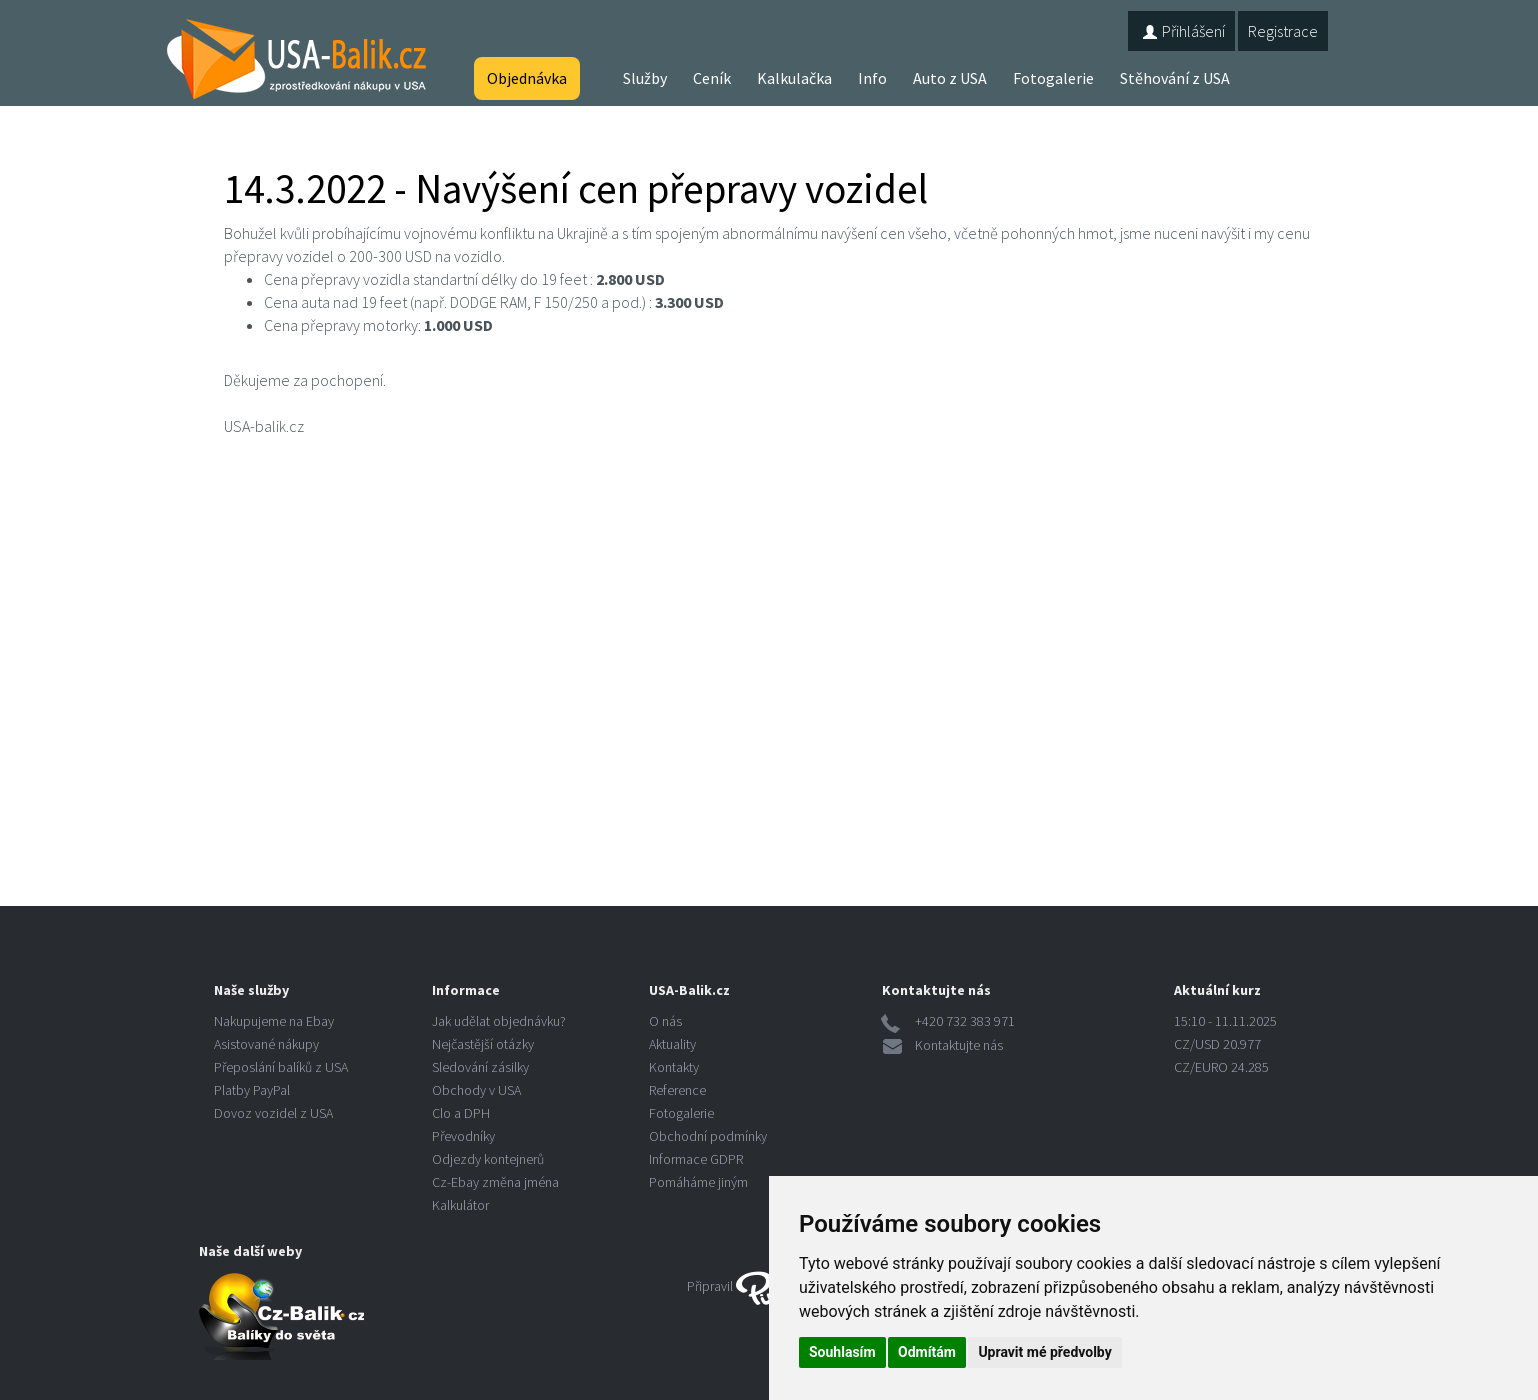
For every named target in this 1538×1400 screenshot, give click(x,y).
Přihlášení (1181, 31)
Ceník (712, 78)
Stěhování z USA (1175, 78)
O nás (665, 1021)
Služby (645, 78)
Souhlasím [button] (842, 1352)
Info (872, 78)
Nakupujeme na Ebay (274, 1021)
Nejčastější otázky (483, 1044)
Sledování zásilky (480, 1067)
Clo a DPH (461, 1113)
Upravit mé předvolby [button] (1044, 1352)
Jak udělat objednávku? (499, 1021)
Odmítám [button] (927, 1352)
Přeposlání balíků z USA (281, 1067)
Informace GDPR (696, 1159)
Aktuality (672, 1044)
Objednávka (527, 78)
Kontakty (674, 1067)
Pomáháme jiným (698, 1182)
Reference (677, 1090)
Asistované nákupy (266, 1044)
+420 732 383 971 (965, 1021)
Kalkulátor (460, 1205)
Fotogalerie (1053, 78)
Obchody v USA (476, 1090)
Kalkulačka (794, 78)
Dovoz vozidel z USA (273, 1113)
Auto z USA (950, 78)
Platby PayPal (252, 1090)
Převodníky (463, 1136)
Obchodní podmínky (708, 1136)
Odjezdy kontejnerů (488, 1159)
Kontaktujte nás (959, 1045)
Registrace (1283, 31)
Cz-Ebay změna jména (495, 1182)
